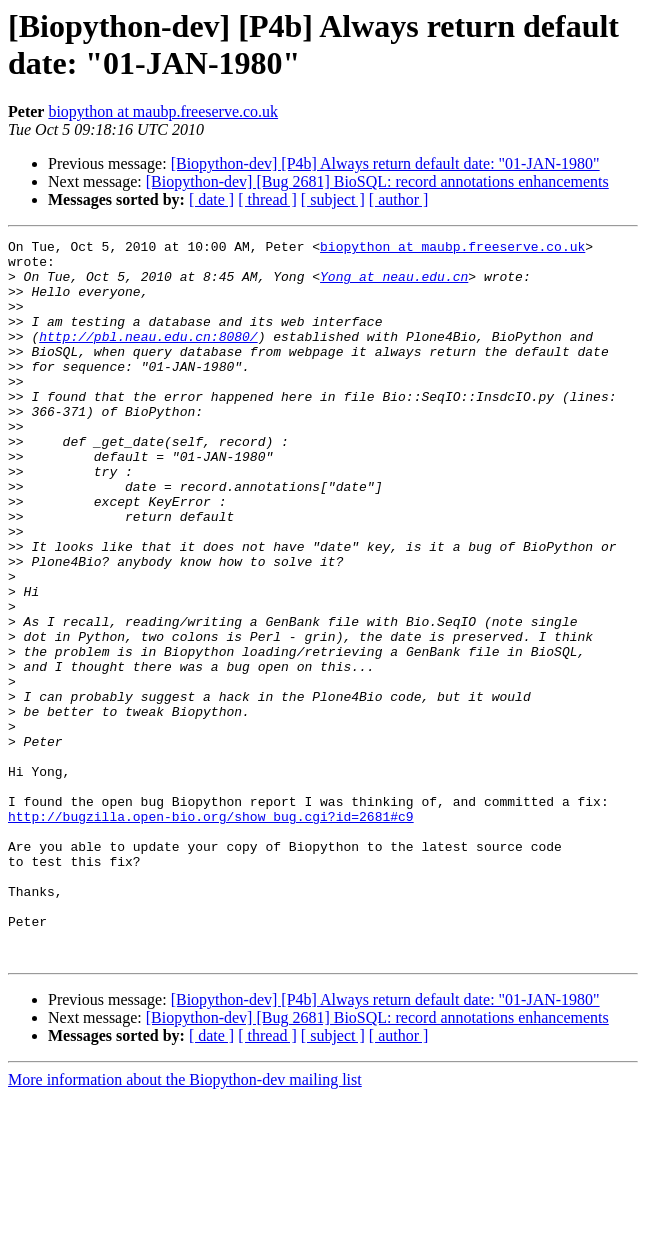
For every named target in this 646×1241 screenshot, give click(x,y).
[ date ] (211, 199)
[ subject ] (333, 199)
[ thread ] (267, 199)
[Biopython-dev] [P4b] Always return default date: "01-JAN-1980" (385, 163)
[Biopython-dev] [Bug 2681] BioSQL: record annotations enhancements (377, 181)
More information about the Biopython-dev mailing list (185, 1223)
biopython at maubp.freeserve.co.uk (163, 111)
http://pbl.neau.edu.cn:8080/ (148, 357)
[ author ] (399, 199)
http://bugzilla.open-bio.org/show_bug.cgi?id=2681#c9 (211, 933)
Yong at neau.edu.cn (394, 285)
